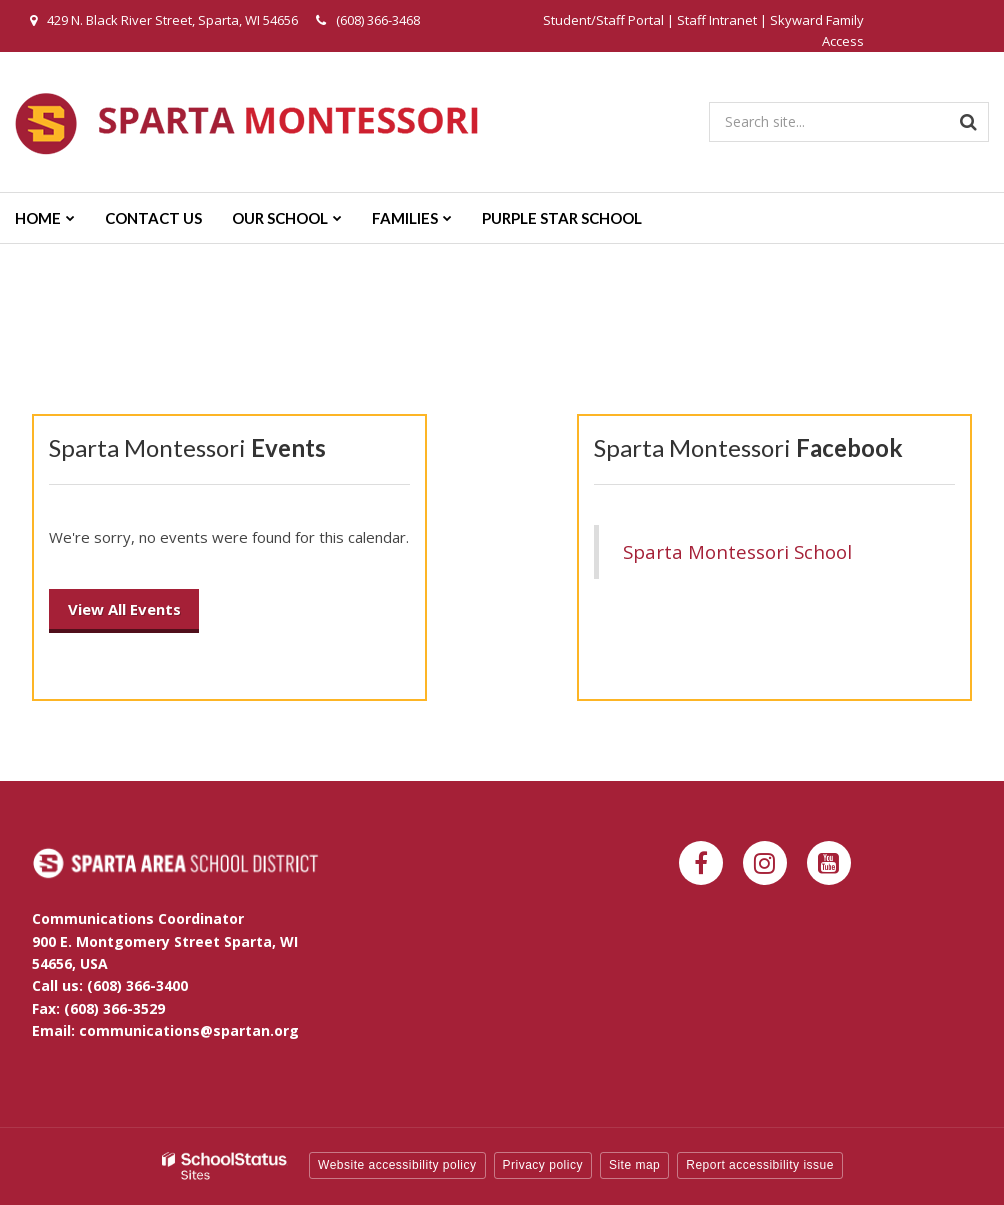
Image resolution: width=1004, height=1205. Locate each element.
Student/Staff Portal (603, 20)
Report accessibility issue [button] (760, 1165)
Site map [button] (634, 1165)
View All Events (124, 609)
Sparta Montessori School (737, 551)
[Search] (969, 122)
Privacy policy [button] (543, 1165)
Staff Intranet (717, 20)
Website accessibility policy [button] (397, 1165)
